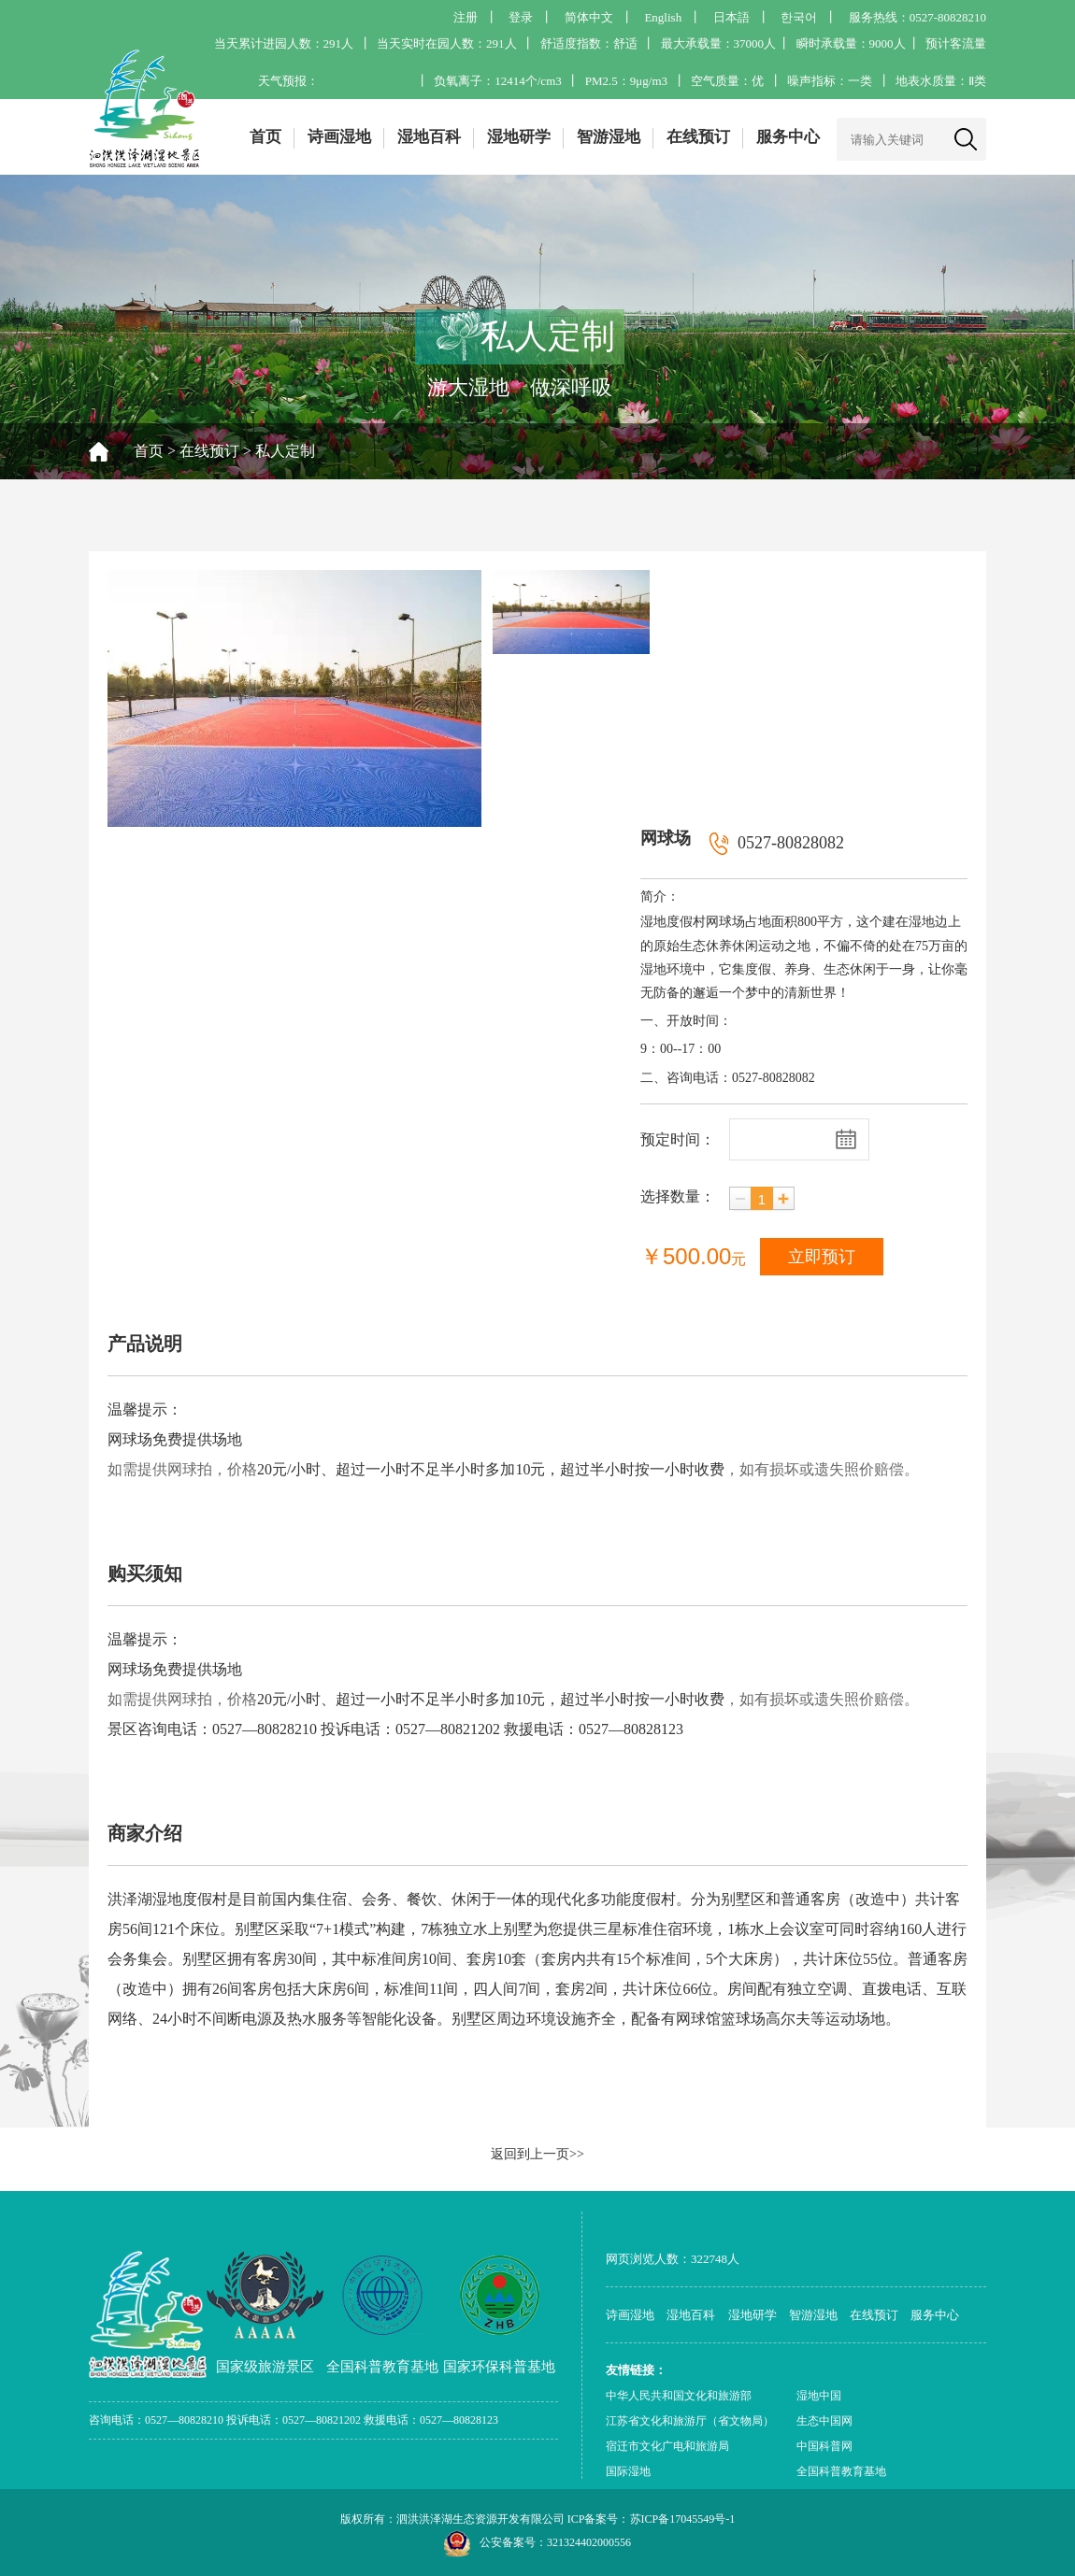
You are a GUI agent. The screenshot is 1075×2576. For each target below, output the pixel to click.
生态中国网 (824, 2420)
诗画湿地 (339, 137)
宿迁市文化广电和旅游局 (667, 2446)
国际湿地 (628, 2471)
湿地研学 (519, 137)
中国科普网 (824, 2446)
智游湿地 (608, 137)
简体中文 (589, 17)
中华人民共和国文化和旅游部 (679, 2395)
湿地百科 (429, 137)
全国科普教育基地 (841, 2471)
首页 (265, 137)
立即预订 (821, 1256)
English (662, 17)
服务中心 (788, 137)
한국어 (799, 17)
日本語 (731, 17)
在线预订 (698, 137)
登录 (521, 17)
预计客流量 (955, 43)
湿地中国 (818, 2395)
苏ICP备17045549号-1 (683, 2519)
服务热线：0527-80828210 (917, 17)
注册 (465, 17)
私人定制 (285, 451)
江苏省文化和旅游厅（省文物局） (690, 2420)
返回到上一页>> (537, 2154)
